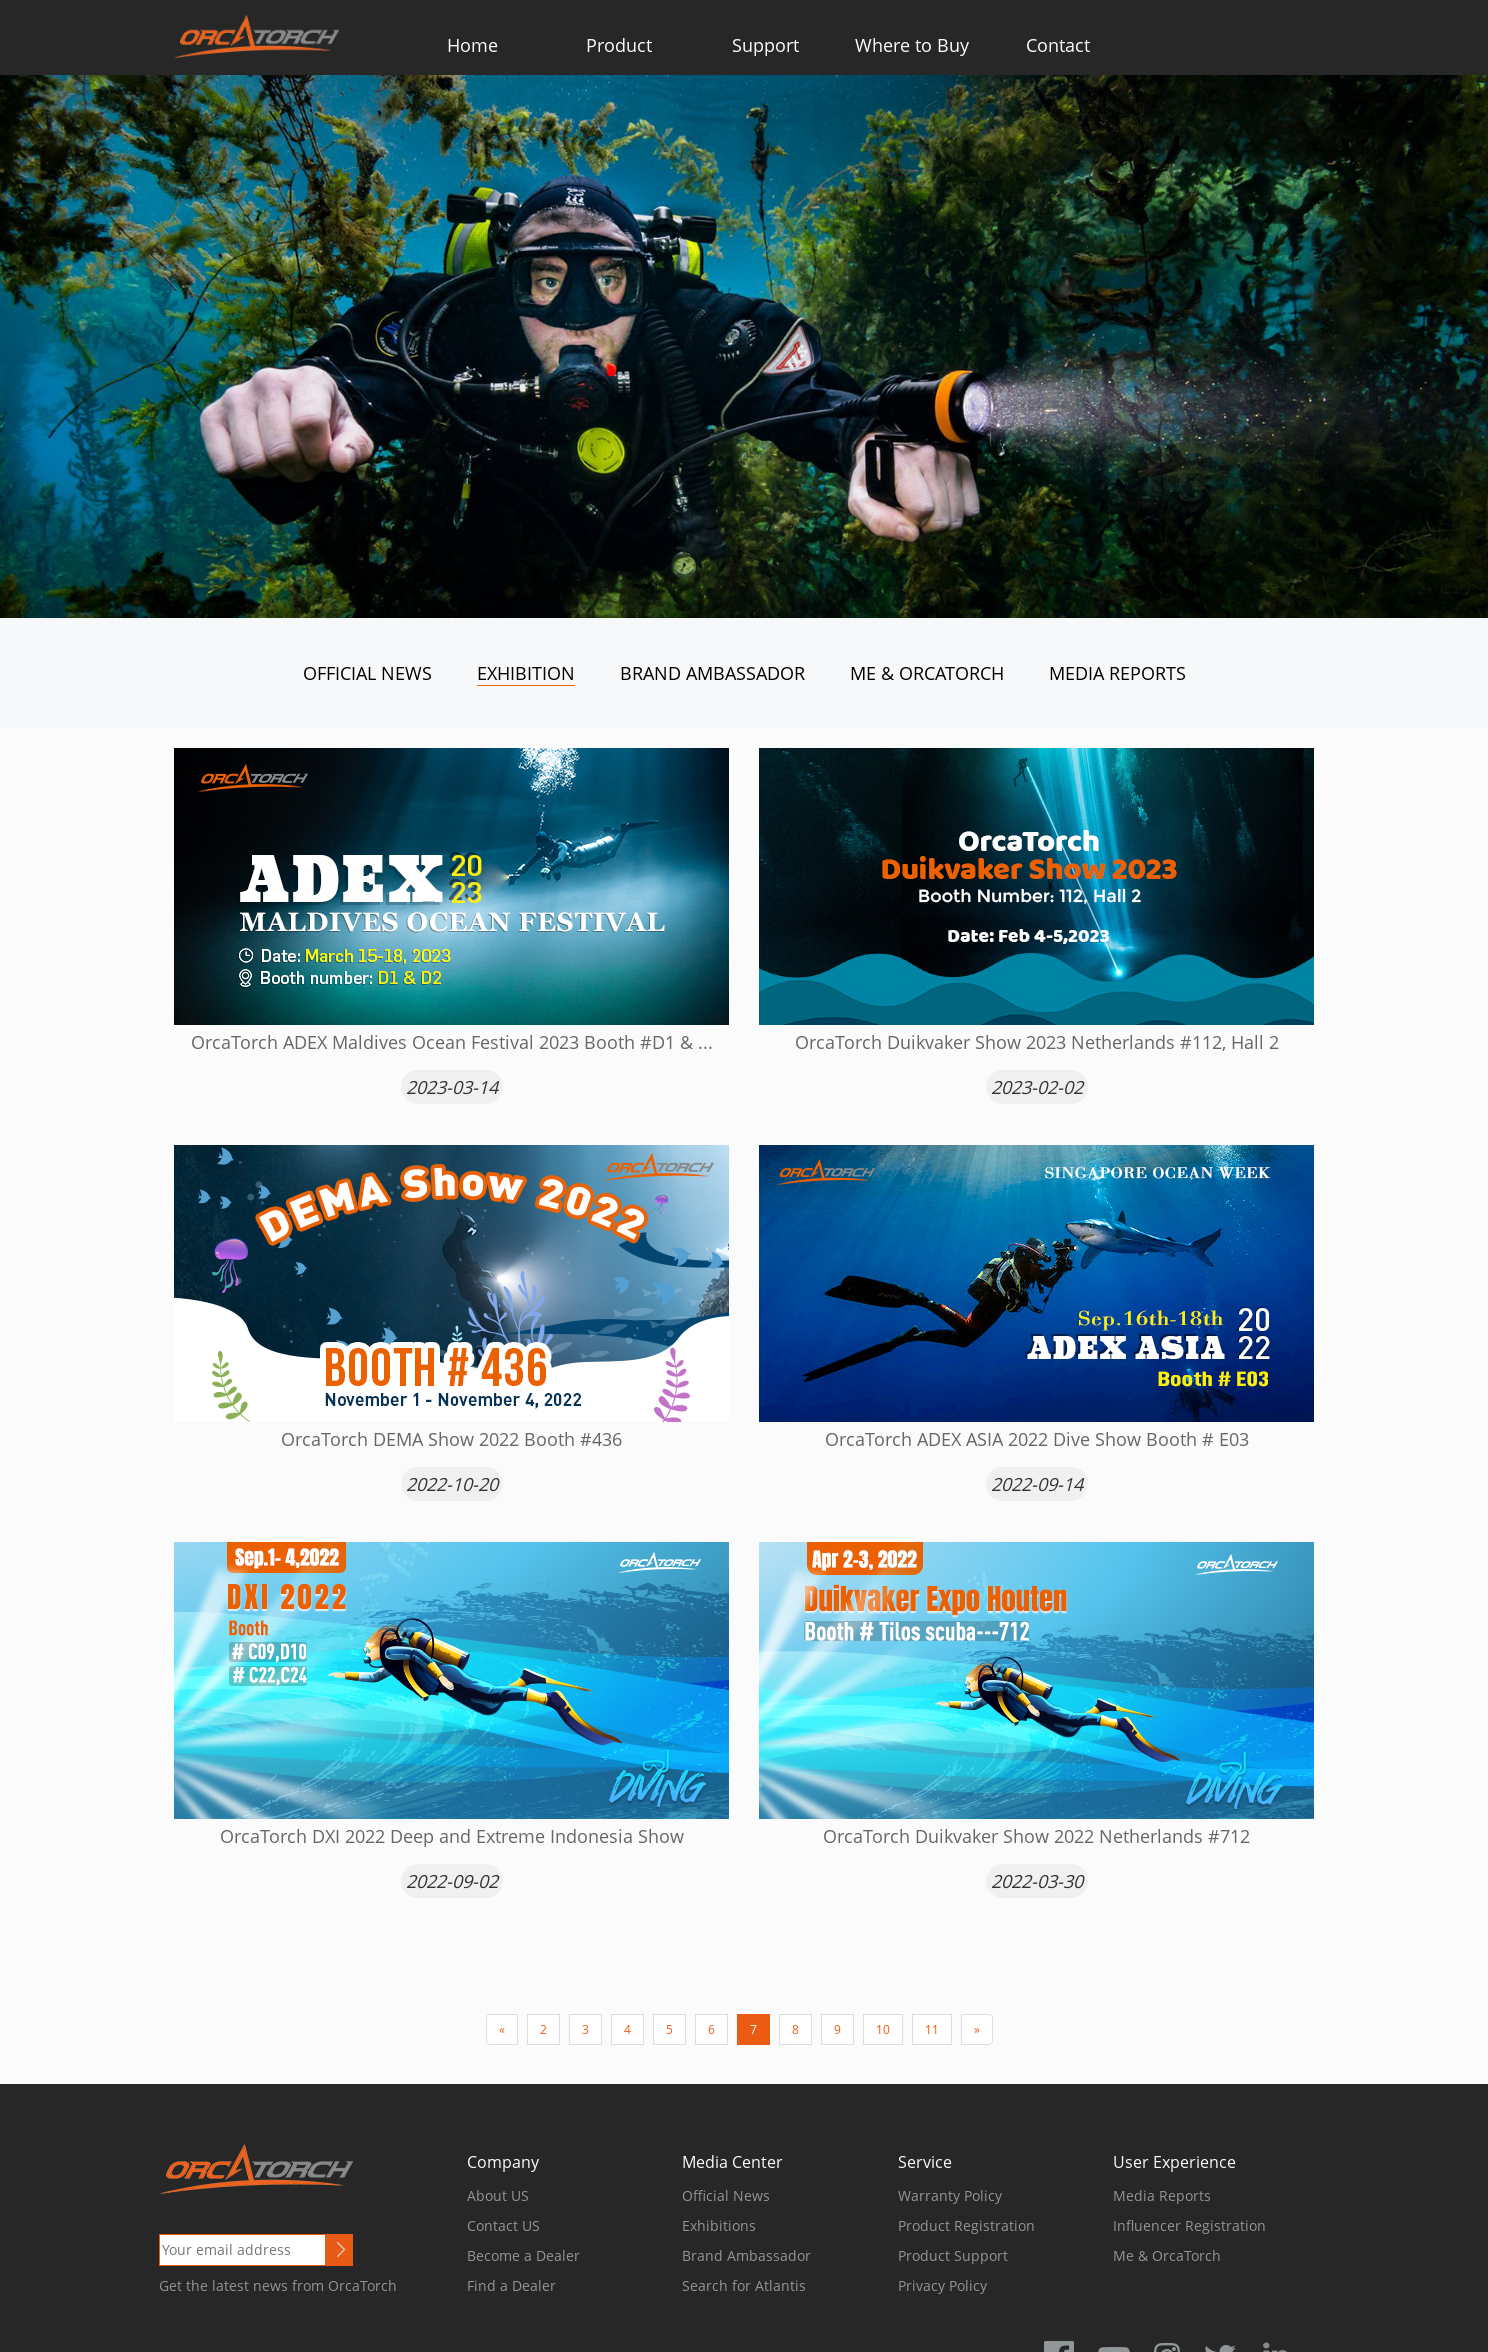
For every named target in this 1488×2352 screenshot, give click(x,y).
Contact (1058, 45)
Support (765, 45)
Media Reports (1117, 673)
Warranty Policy (950, 2195)
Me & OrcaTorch (927, 673)
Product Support (953, 2255)
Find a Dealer (511, 2285)
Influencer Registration (1189, 2225)
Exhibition (526, 673)
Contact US (503, 2225)
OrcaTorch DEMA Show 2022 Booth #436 (451, 1439)
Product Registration (966, 2225)
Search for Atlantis (744, 2285)
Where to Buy (912, 45)
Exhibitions (719, 2225)
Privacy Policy (942, 2285)
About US (498, 2195)
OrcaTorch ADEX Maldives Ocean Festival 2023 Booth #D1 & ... (452, 1042)
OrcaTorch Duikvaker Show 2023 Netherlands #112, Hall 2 (1037, 1042)
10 (883, 2029)
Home (472, 45)
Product (619, 45)
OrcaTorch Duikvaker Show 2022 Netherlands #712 (1036, 1836)
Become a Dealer (523, 2255)
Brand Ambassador (712, 673)
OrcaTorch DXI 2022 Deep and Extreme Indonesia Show (452, 1836)
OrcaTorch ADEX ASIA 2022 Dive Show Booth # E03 (1037, 1439)
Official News (367, 673)
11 (932, 2029)
